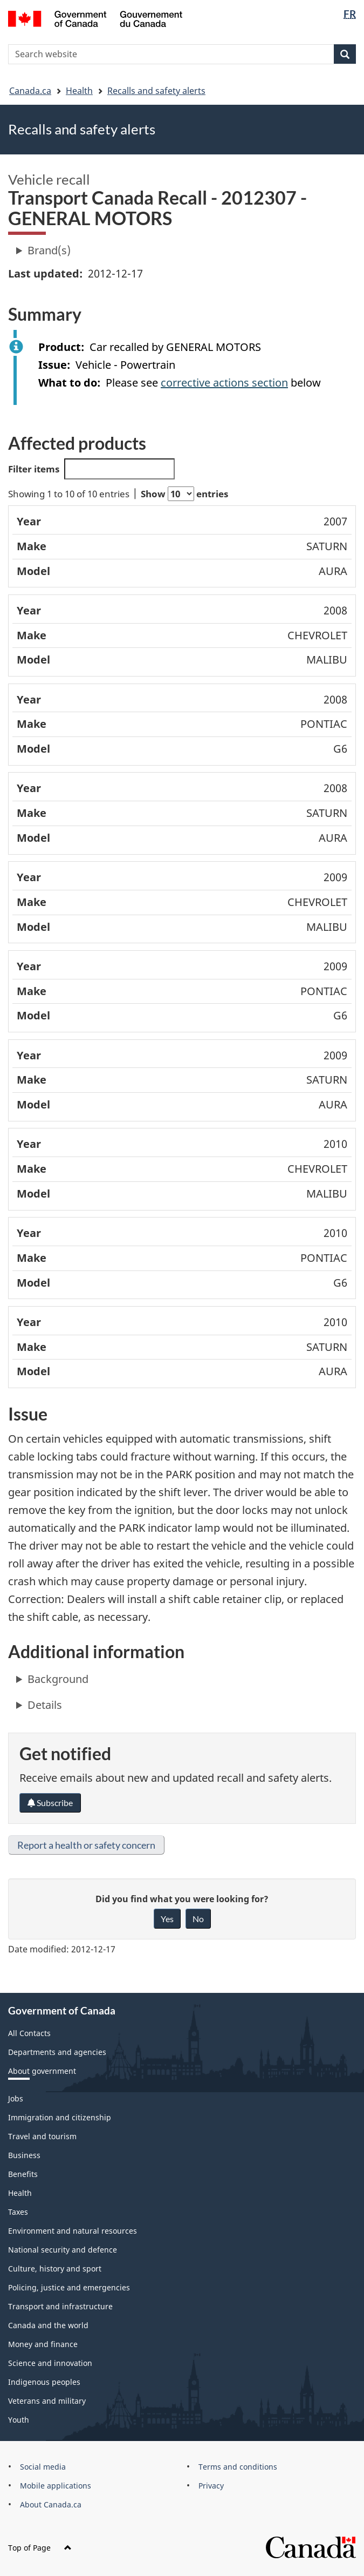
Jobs (15, 2098)
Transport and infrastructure (60, 2306)
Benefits (23, 2174)
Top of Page (40, 2548)
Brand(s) (49, 250)
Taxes (18, 2212)
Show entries (184, 493)
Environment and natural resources (72, 2231)
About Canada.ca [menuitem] (50, 2504)
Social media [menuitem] (43, 2467)
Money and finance (43, 2344)
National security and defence (62, 2249)
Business (24, 2155)
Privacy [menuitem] (211, 2485)
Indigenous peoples (44, 2382)
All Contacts (29, 2033)
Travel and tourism (42, 2136)
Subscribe (50, 1802)
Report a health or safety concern (86, 1845)
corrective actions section (224, 382)
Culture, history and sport (54, 2268)
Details (45, 1705)
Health (79, 91)
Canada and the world (48, 2325)
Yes (167, 1919)
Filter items (91, 468)
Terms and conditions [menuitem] (237, 2467)
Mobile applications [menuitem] (55, 2485)
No (198, 1919)
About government (42, 2071)
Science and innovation (50, 2363)
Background (58, 1679)
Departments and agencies (57, 2052)
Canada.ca (30, 91)
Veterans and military (47, 2401)
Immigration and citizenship (59, 2117)
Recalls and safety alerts (156, 91)
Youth (18, 2420)
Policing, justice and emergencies (69, 2287)
